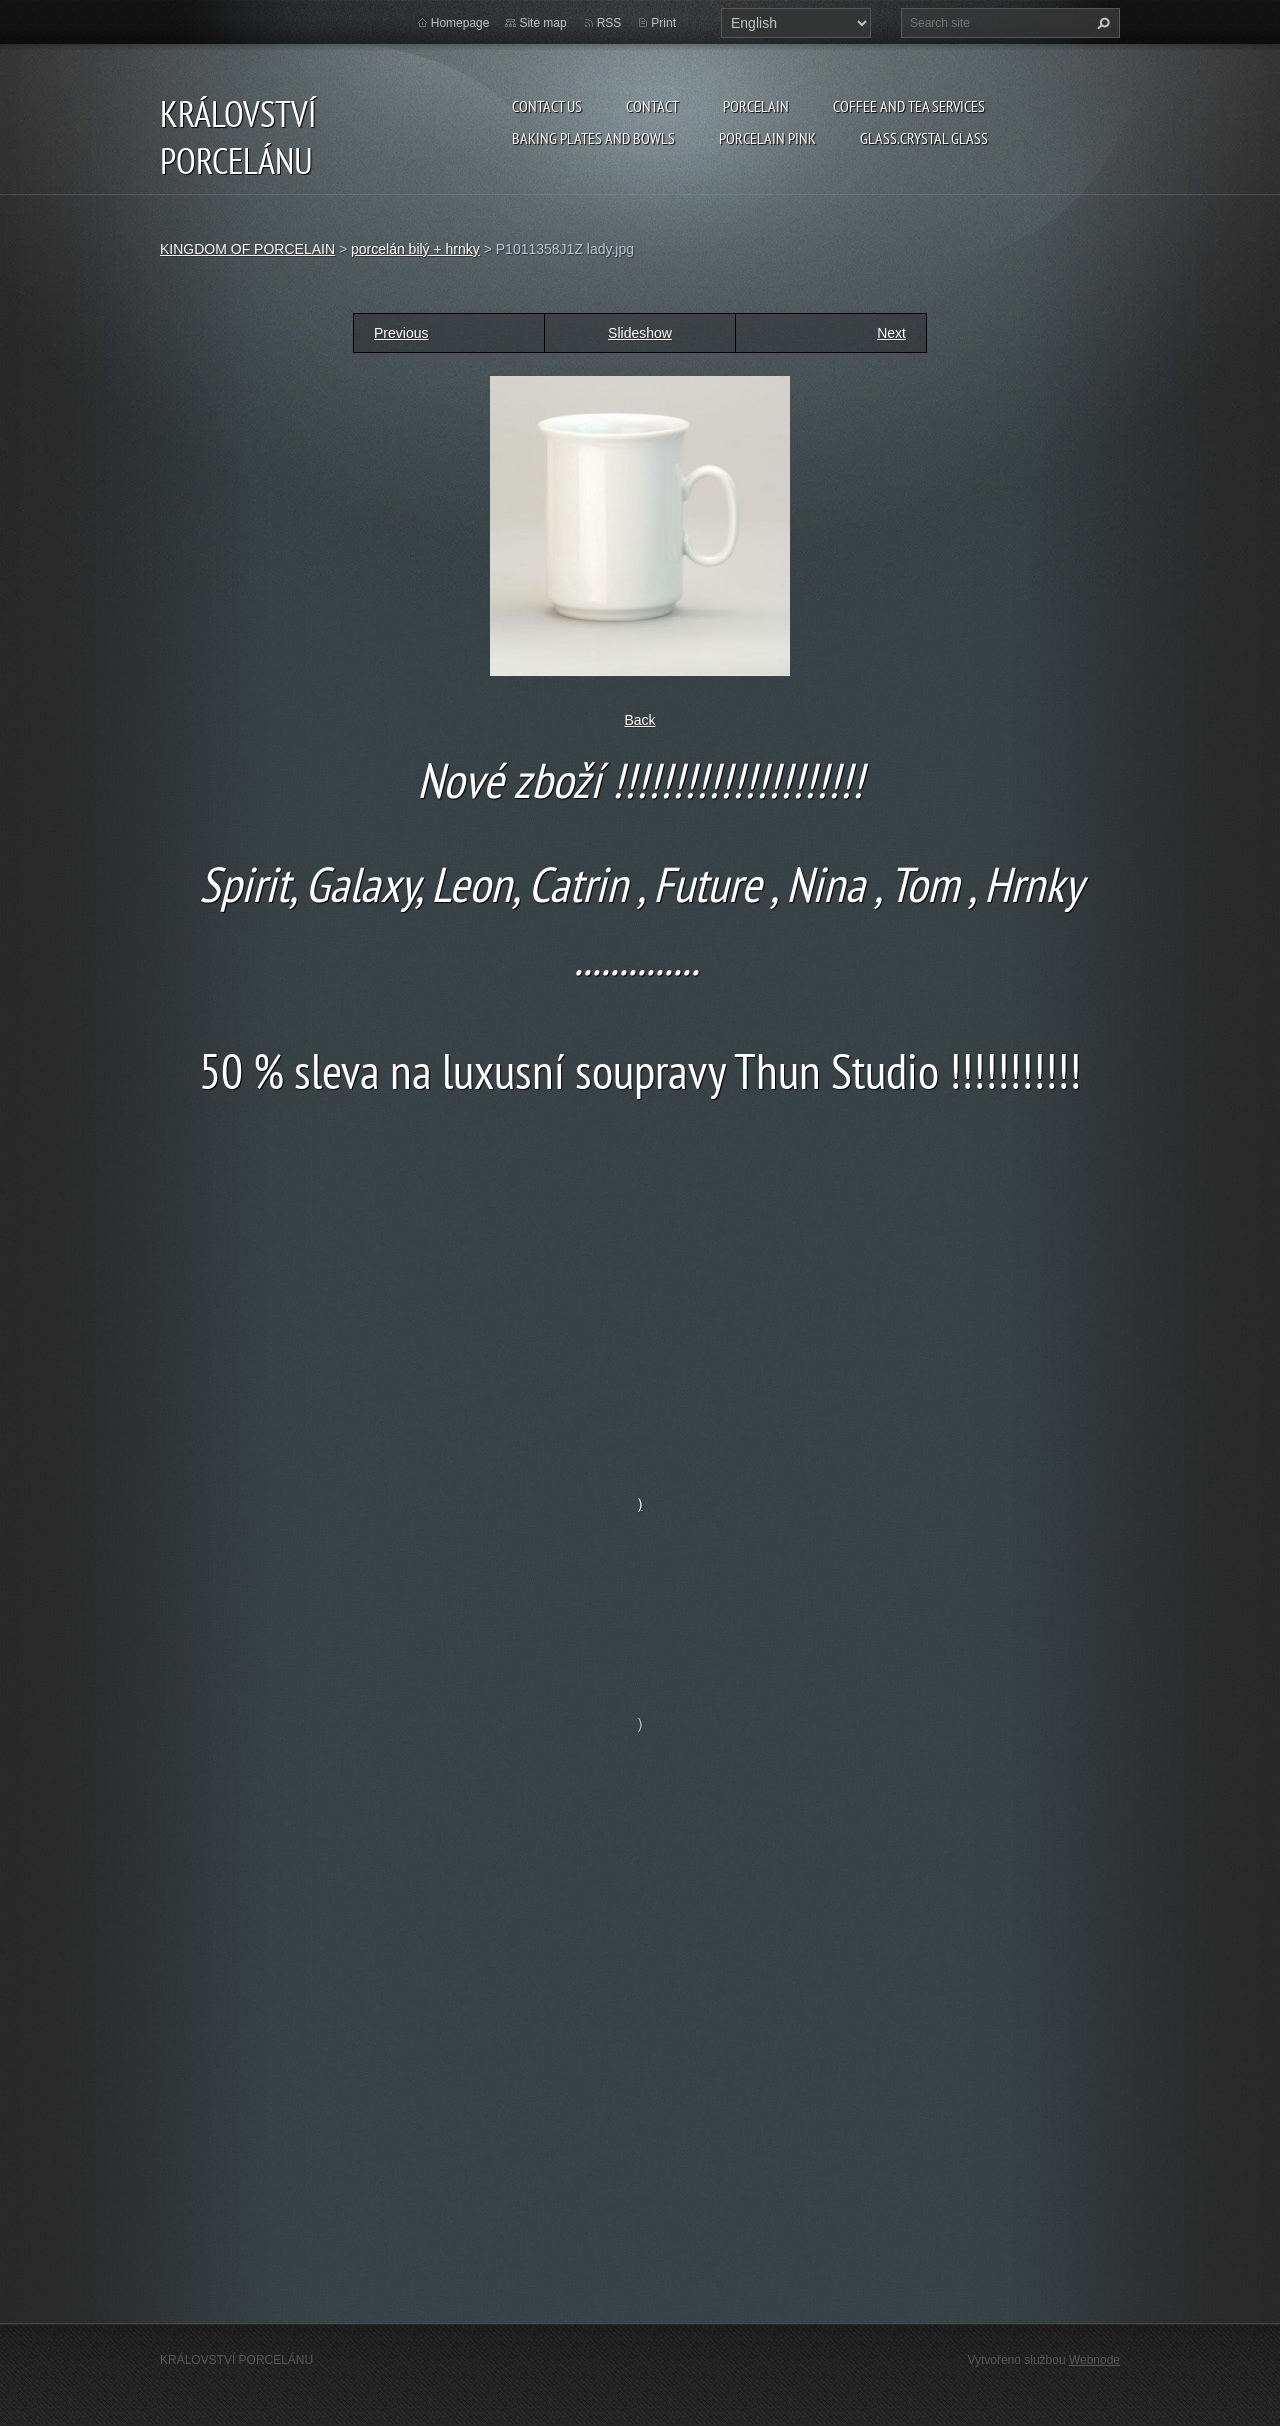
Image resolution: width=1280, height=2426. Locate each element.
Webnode (1094, 2360)
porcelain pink (767, 138)
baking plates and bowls (593, 138)
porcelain (756, 106)
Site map (542, 23)
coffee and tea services (909, 106)
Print (663, 23)
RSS (609, 23)
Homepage (460, 23)
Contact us (547, 106)
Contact (652, 106)
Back (639, 720)
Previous (401, 333)
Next (891, 333)
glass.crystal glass (924, 138)
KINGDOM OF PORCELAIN (247, 249)
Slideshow (640, 333)
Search (1101, 23)
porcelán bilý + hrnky (415, 249)
